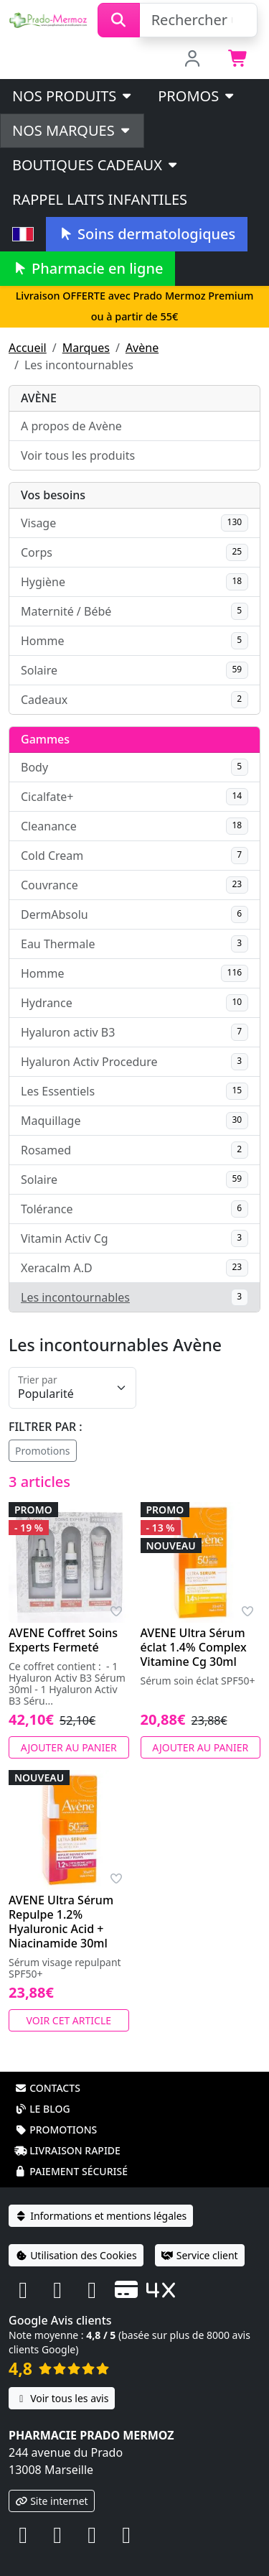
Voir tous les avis (61, 2398)
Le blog (42, 2109)
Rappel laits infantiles (99, 199)
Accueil (28, 348)
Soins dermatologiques (146, 234)
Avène (142, 348)
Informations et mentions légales (101, 2216)
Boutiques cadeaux (95, 165)
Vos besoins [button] (53, 495)
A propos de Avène (71, 426)
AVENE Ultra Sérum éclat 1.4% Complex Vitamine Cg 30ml (194, 1647)
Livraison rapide (67, 2150)
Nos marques (72, 130)
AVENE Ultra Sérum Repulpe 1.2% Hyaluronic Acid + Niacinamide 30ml (61, 1921)
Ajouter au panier (69, 1747)
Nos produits (72, 96)
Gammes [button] (45, 739)
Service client (199, 2255)
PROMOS (197, 96)
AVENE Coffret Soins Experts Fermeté (63, 1640)
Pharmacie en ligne (87, 268)
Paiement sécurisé (71, 2171)
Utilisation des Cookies (76, 2255)
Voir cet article (69, 2020)
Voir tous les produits (78, 455)
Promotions (42, 1451)
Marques (86, 348)
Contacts (47, 2088)
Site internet (51, 2501)
